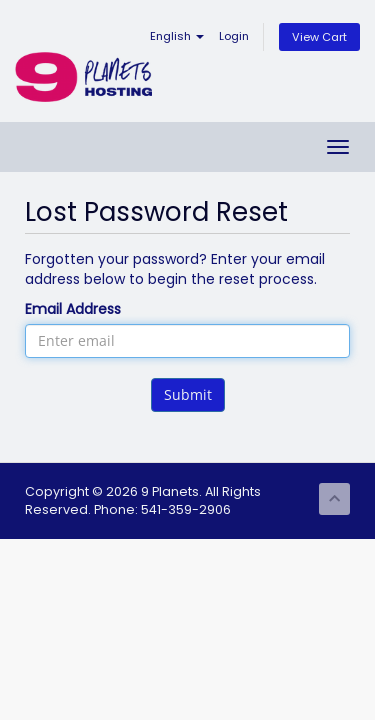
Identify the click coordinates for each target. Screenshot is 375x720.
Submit (188, 394)
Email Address (73, 309)
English (177, 36)
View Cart (319, 37)
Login (234, 36)
